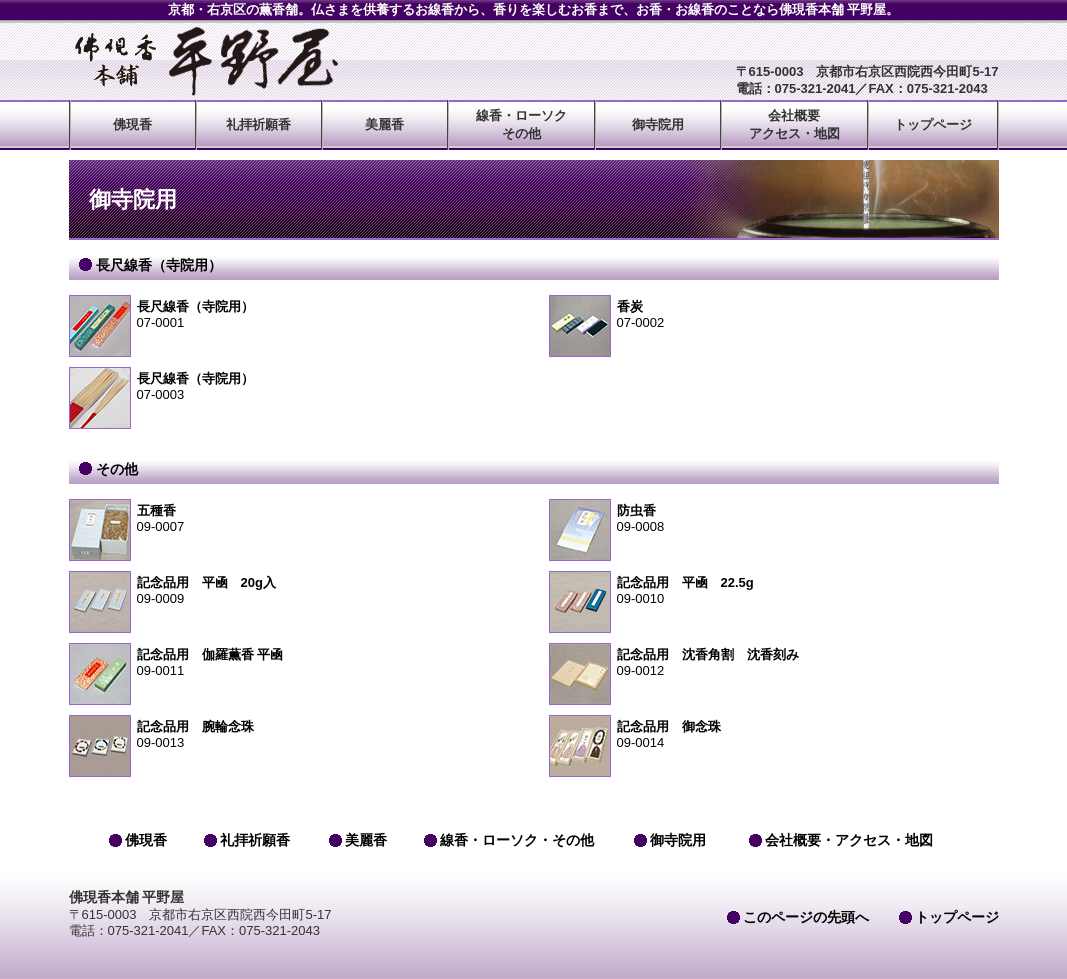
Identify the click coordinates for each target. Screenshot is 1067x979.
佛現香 (132, 124)
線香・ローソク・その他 (517, 840)
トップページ (933, 124)
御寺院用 (658, 124)
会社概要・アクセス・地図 (849, 840)
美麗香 (384, 124)
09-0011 (294, 662)
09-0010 (774, 590)
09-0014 (774, 734)
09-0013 (294, 734)
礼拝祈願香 (258, 124)
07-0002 (774, 314)
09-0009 (294, 590)
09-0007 (294, 518)
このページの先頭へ (806, 917)
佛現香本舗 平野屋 (204, 61)
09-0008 (774, 518)
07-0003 (294, 386)
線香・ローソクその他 (521, 124)
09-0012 (774, 662)
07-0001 (294, 314)
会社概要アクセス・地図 (794, 124)
